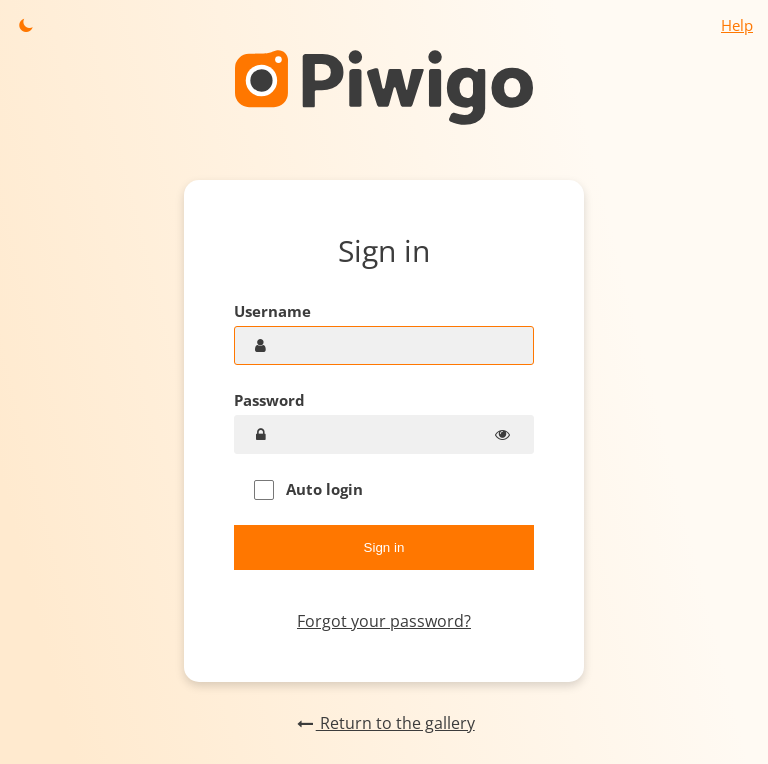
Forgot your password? (384, 621)
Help (737, 25)
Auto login (308, 489)
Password (269, 400)
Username (272, 311)
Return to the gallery (383, 723)
